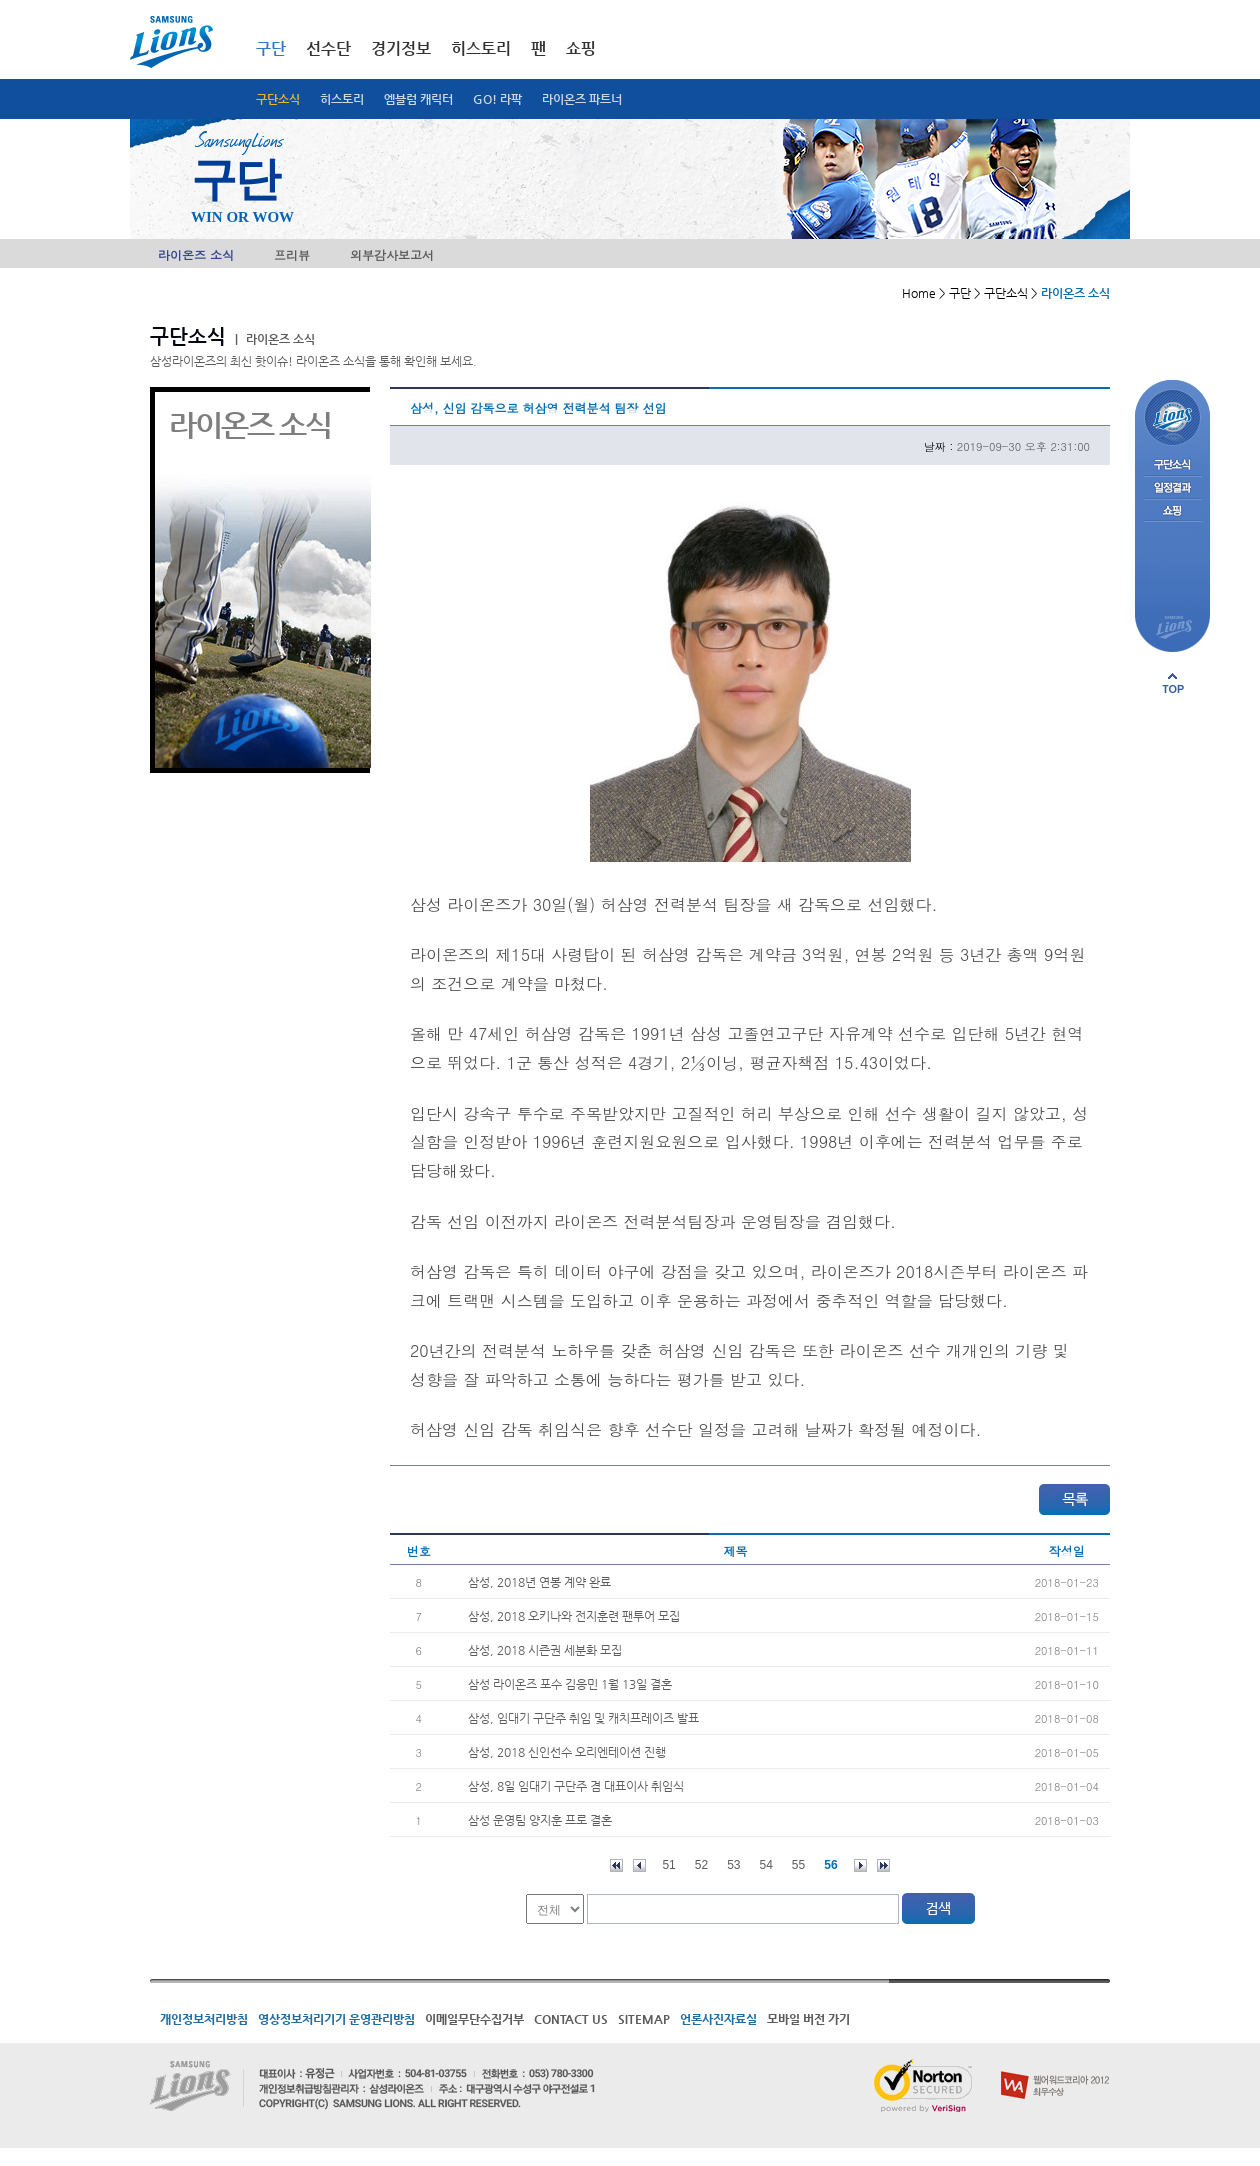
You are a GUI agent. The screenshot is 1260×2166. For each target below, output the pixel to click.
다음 (860, 1865)
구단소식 (278, 99)
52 (701, 1865)
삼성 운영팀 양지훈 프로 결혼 (540, 1820)
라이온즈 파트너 (582, 99)
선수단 (328, 48)
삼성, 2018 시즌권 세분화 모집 (545, 1650)
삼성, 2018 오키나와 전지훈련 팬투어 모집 (574, 1616)
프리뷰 (292, 254)
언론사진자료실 (718, 2019)
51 (668, 1865)
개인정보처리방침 (204, 2019)
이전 (639, 1865)
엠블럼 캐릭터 (418, 99)
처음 (616, 1865)
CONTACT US (571, 2019)
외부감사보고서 (392, 254)
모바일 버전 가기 (808, 2019)
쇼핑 (581, 48)
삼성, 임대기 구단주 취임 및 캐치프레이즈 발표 (583, 1718)
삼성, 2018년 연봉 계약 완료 (539, 1582)
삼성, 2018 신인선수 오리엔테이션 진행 (567, 1752)
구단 (271, 48)
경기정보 (401, 48)
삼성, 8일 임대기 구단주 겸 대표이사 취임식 (576, 1786)
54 (766, 1865)
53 (733, 1865)
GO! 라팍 (497, 99)
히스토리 (342, 99)
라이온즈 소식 (196, 254)
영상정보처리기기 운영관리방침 (336, 2019)
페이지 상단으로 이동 (1173, 683)
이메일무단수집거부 (474, 2019)
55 (798, 1865)
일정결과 (1172, 488)
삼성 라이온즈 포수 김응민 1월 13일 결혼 (570, 1684)
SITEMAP (644, 2019)
